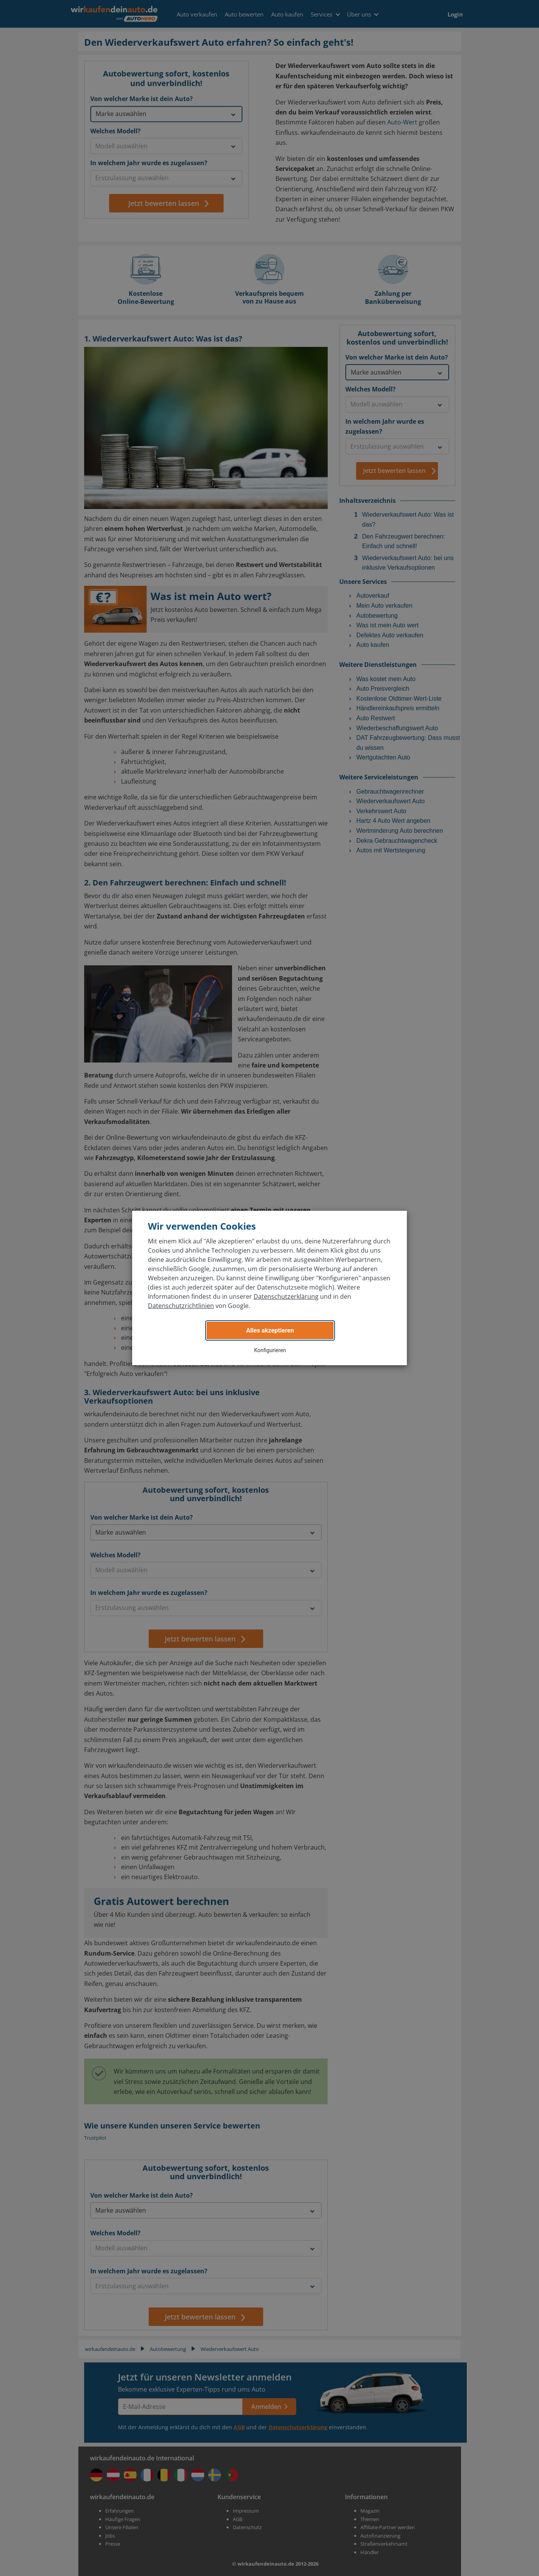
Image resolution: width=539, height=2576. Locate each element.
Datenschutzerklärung (286, 1296)
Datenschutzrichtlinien (181, 1305)
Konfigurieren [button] (270, 1350)
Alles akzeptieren (270, 1330)
